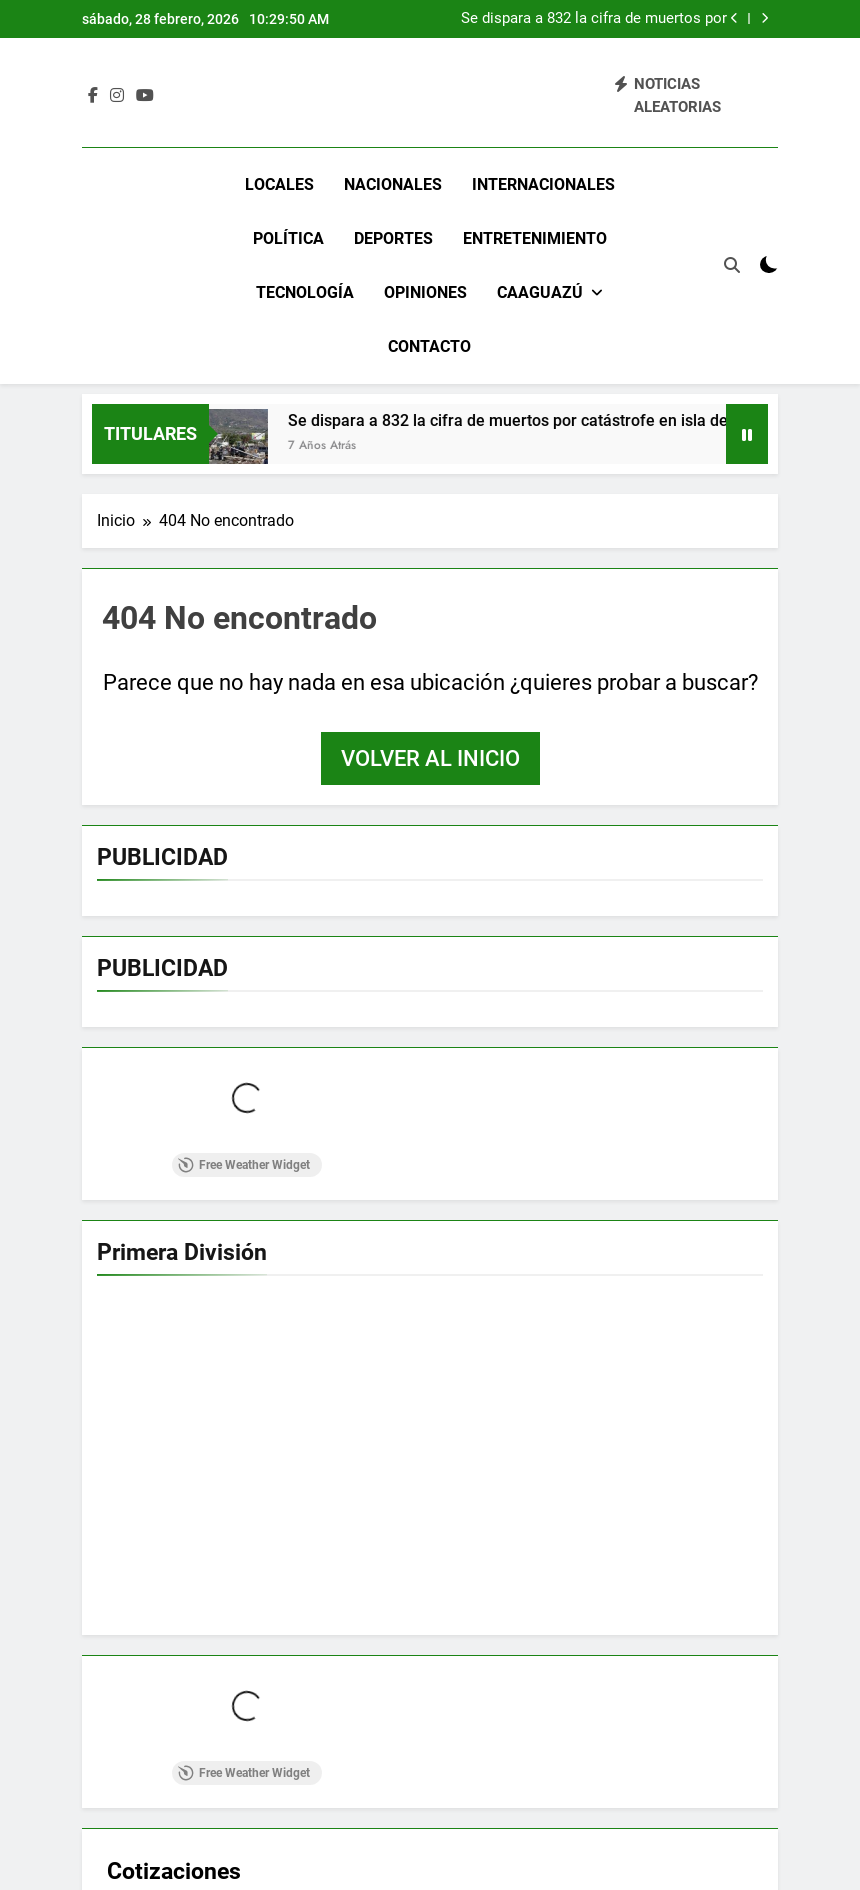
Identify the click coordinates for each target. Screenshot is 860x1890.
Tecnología (305, 292)
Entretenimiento (535, 238)
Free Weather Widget (244, 1165)
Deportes (393, 238)
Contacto (429, 346)
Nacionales (393, 184)
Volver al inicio (430, 758)
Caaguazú (540, 292)
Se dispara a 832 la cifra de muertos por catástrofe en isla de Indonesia (594, 19)
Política (288, 238)
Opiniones (425, 292)
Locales (279, 184)
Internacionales (543, 184)
